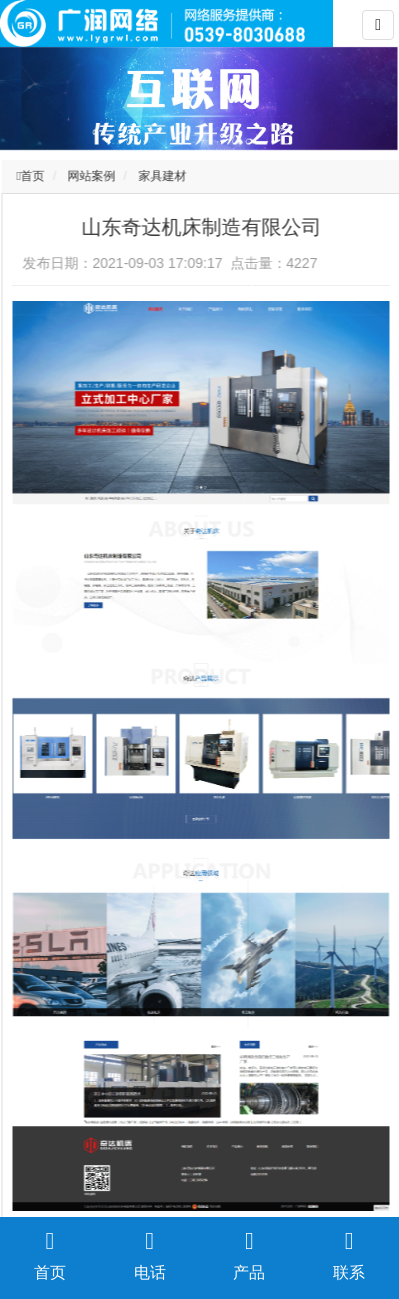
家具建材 (164, 176)
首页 (35, 176)
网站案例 (93, 176)
